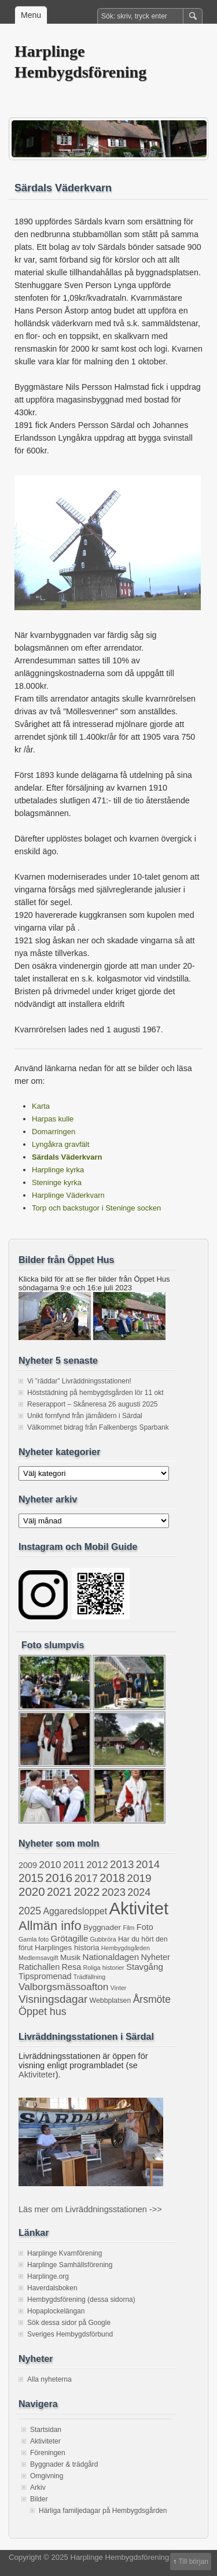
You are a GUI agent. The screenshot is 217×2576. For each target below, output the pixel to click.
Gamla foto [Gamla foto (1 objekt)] (34, 1939)
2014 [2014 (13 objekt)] (148, 1864)
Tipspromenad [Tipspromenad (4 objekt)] (45, 1976)
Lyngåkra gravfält (60, 1144)
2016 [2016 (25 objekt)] (58, 1877)
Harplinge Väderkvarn (68, 1195)
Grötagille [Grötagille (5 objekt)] (69, 1938)
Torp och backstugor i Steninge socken (96, 1208)
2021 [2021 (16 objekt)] (59, 1891)
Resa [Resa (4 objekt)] (72, 1967)
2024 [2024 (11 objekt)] (138, 1892)
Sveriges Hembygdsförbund (70, 2334)
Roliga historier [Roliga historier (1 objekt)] (103, 1967)
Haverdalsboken (52, 2288)
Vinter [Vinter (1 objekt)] (119, 1987)
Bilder (39, 2499)
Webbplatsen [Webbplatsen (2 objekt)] (110, 2000)
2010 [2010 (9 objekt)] (50, 1864)
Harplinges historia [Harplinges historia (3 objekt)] (67, 1947)
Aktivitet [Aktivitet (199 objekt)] (138, 1908)
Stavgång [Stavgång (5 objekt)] (144, 1967)
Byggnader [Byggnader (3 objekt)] (102, 1927)
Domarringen (53, 1131)
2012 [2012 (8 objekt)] (97, 1864)
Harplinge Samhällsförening (69, 2265)
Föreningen (47, 2453)
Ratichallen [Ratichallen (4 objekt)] (39, 1967)
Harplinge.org (48, 2276)
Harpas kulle (52, 1118)
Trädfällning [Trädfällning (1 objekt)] (89, 1976)
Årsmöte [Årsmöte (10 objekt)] (152, 1999)
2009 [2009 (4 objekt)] (28, 1865)
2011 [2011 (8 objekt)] (73, 1864)
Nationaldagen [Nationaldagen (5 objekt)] (111, 1957)
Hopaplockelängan (55, 2311)
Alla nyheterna (49, 2379)
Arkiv (38, 2487)
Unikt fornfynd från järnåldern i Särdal (84, 1416)
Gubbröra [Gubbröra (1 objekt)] (103, 1939)
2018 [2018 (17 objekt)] (112, 1878)
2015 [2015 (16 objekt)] (31, 1878)
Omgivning (46, 2476)
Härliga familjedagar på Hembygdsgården (103, 2511)
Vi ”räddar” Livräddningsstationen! (79, 1381)
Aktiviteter (37, 2074)
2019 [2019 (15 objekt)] (139, 1878)
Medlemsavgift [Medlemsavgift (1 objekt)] (38, 1957)
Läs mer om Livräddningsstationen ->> (90, 2209)
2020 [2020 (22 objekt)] (32, 1891)
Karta (41, 1106)
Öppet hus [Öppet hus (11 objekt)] (43, 2011)
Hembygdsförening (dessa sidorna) (81, 2299)
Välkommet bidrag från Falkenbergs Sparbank (98, 1427)
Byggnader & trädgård (64, 2464)
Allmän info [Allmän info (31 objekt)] (50, 1925)
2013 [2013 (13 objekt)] (122, 1864)
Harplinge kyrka (58, 1169)
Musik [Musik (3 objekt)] (70, 1957)
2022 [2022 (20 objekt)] (86, 1891)
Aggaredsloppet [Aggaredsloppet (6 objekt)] (75, 1911)
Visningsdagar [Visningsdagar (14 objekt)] (53, 1999)
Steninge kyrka (57, 1182)
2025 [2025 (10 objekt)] (30, 1911)
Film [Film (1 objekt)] (128, 1927)
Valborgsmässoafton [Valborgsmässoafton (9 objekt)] (63, 1986)
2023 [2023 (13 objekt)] (114, 1892)
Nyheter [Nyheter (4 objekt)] (155, 1957)
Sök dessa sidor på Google (69, 2323)
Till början (193, 2561)
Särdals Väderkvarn (67, 1157)
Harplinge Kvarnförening (64, 2253)
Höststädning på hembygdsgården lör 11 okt (95, 1393)
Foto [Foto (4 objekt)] (145, 1927)
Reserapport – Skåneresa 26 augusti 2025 (92, 1404)
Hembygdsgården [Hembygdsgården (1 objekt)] (125, 1947)
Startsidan (45, 2430)
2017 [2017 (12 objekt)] (86, 1878)
